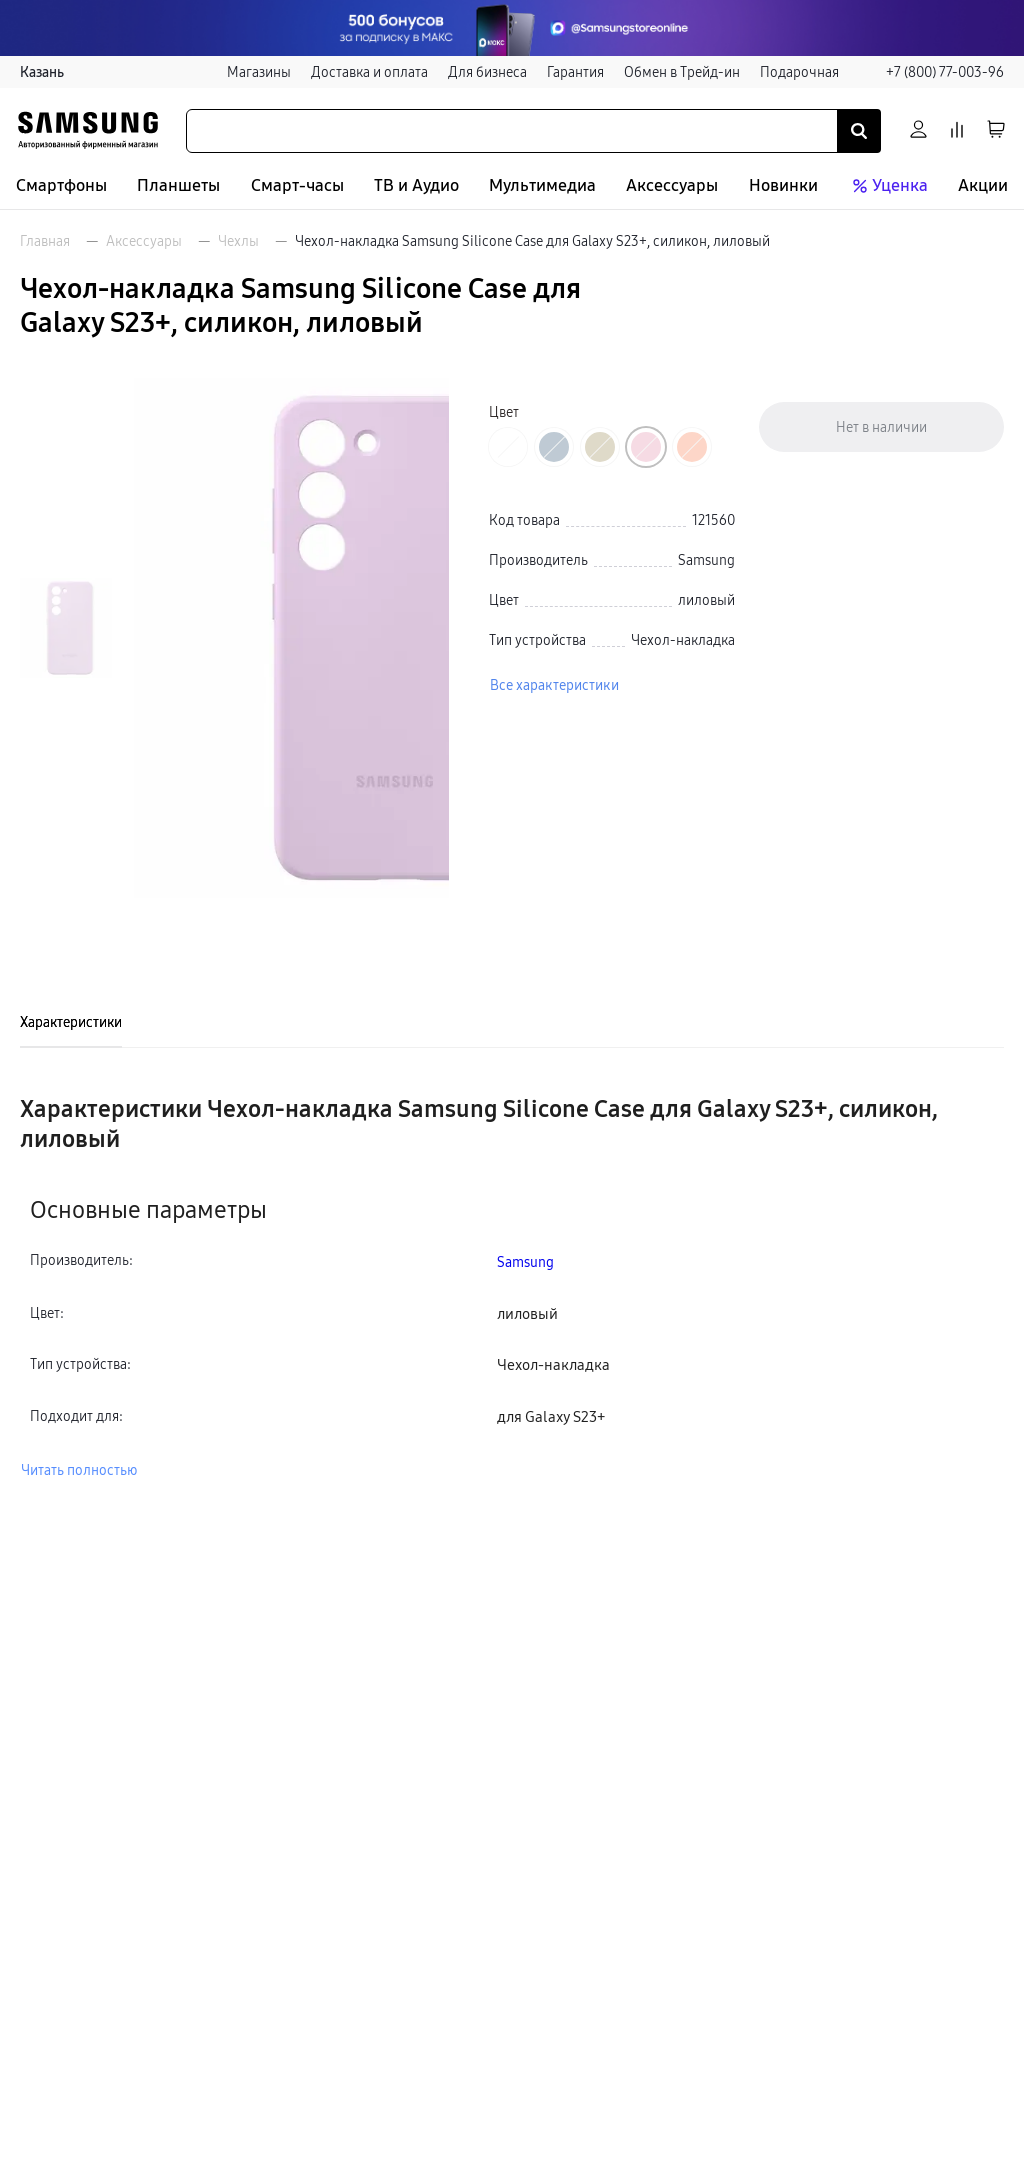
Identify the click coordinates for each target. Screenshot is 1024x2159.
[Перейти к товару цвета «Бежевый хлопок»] (508, 447)
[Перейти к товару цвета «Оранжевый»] (692, 447)
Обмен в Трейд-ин (682, 72)
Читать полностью (79, 1470)
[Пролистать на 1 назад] (66, 400)
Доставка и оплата (369, 72)
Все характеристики (554, 685)
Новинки (783, 185)
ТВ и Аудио (416, 185)
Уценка (888, 186)
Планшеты (178, 185)
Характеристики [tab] (71, 1022)
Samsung (525, 1262)
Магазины (259, 72)
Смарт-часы (297, 185)
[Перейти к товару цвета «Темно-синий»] (554, 447)
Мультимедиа (542, 185)
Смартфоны (61, 185)
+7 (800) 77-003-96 (945, 72)
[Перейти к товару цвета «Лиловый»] (646, 447)
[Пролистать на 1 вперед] (66, 855)
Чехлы (238, 241)
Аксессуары (672, 185)
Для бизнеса (487, 72)
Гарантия (575, 72)
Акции (983, 185)
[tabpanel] (512, 1287)
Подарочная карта (818, 72)
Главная (45, 241)
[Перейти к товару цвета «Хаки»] (600, 447)
